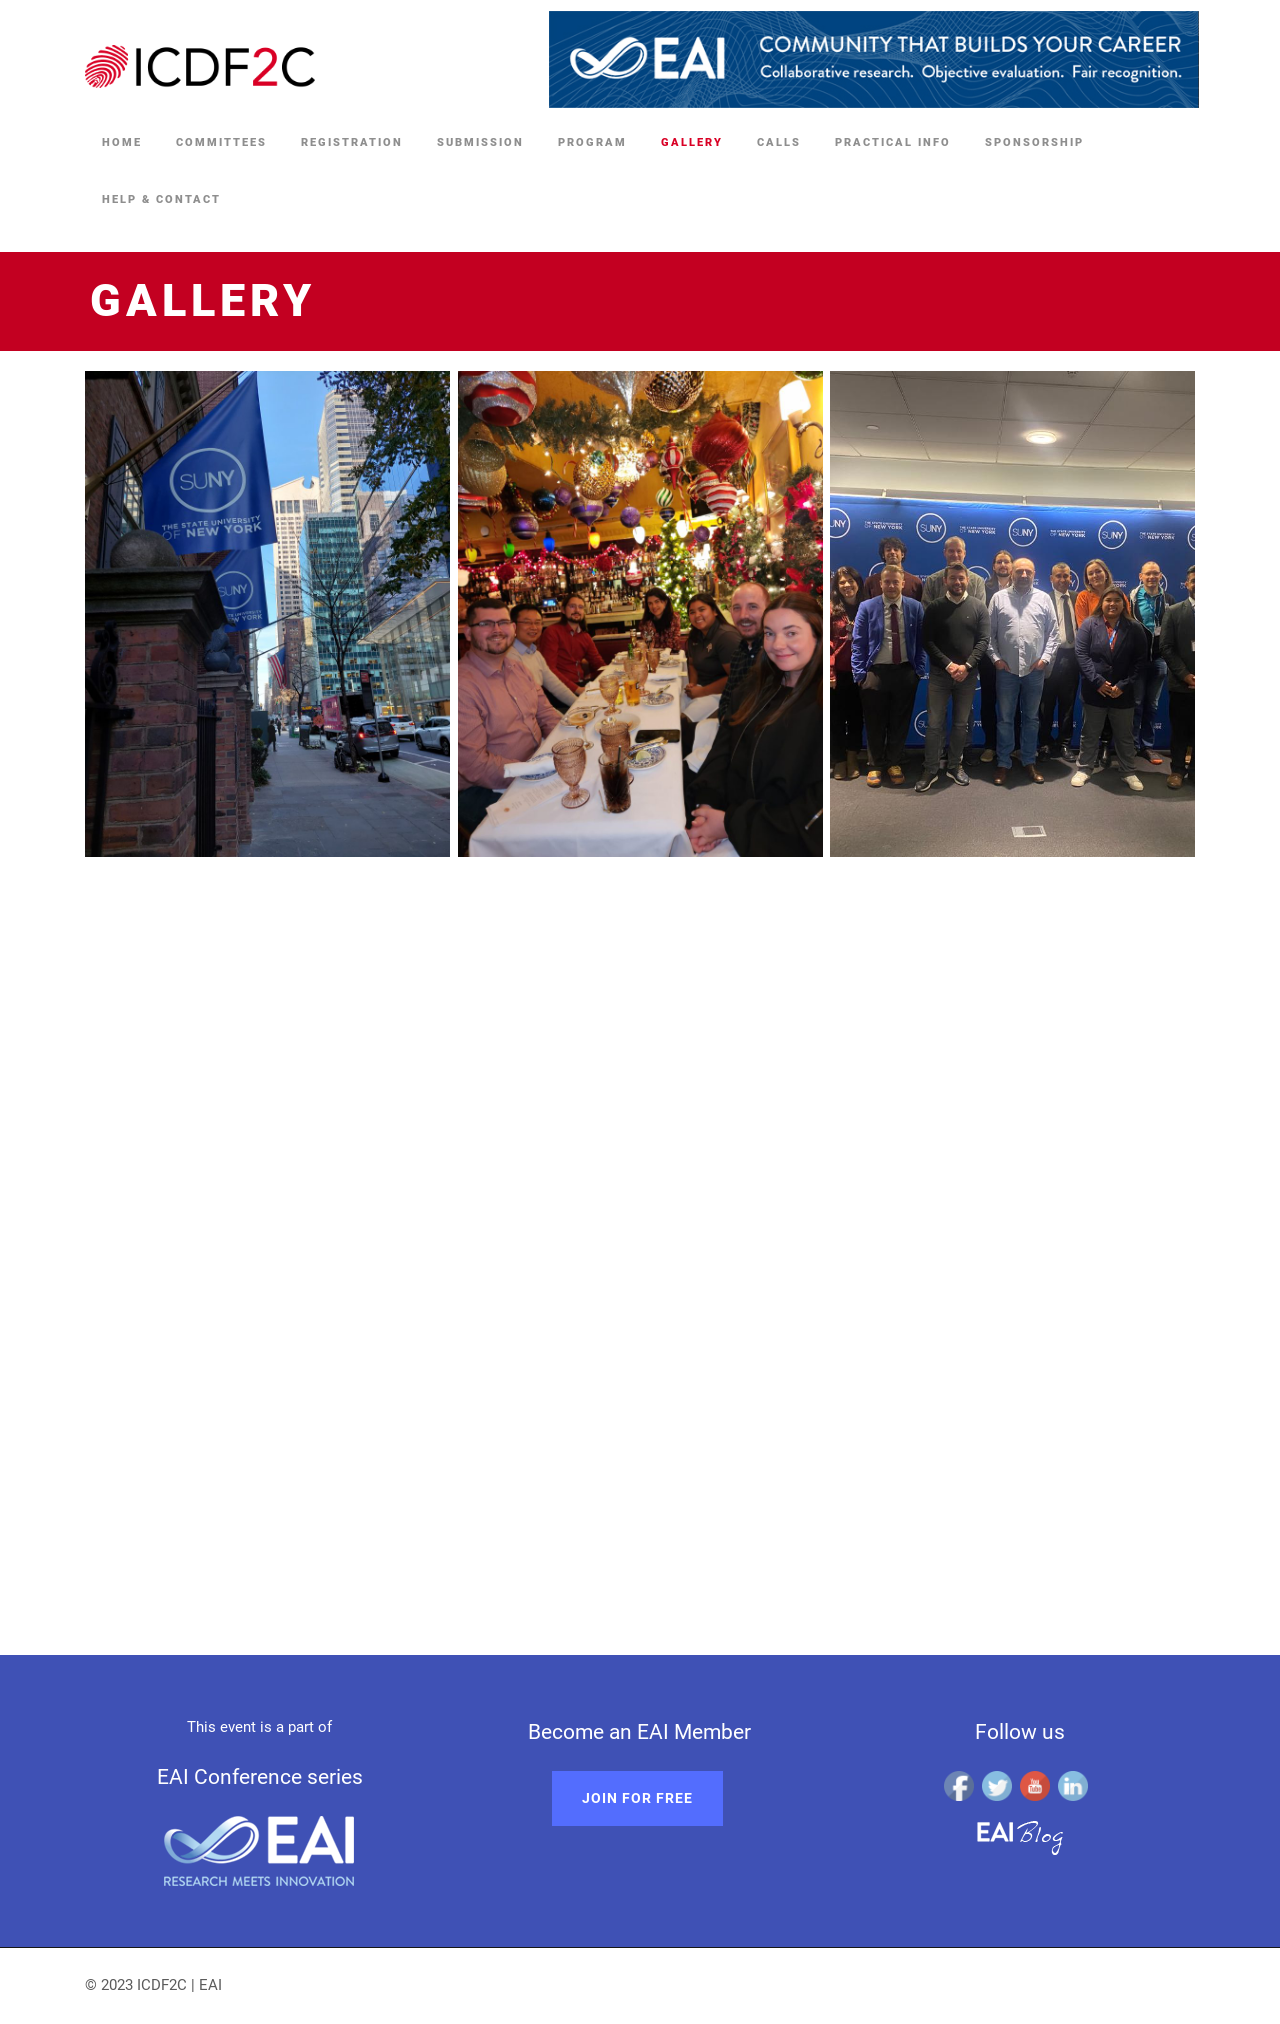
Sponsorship (1034, 142)
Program (592, 142)
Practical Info (893, 142)
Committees (221, 142)
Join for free (637, 1798)
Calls (779, 142)
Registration (352, 142)
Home (122, 142)
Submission (480, 142)
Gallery (692, 142)
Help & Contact (161, 199)
